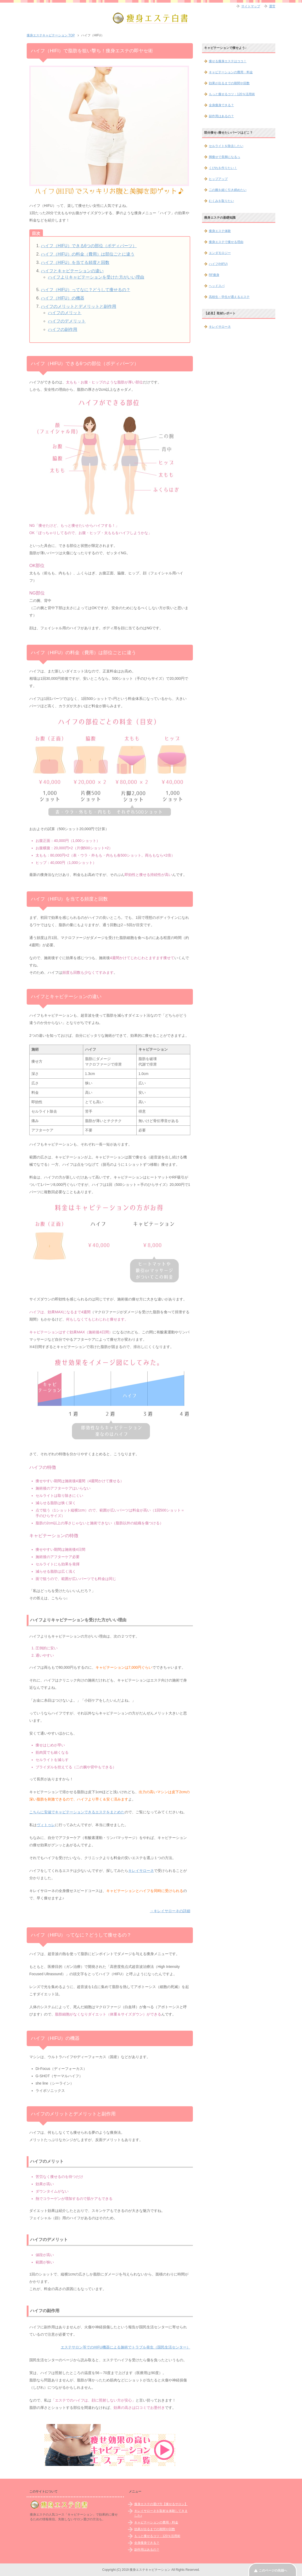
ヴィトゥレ (46, 1825)
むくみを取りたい (221, 201)
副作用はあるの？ (221, 116)
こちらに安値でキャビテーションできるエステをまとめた (77, 1812)
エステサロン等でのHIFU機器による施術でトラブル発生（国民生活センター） (125, 2347)
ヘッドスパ (217, 286)
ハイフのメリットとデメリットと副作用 (78, 306)
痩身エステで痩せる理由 (226, 242)
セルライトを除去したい (226, 146)
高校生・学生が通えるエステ (229, 297)
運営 (272, 6)
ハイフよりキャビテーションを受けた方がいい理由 (96, 277)
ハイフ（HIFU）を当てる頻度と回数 (75, 262)
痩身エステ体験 (220, 231)
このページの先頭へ (273, 2570)
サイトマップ (250, 6)
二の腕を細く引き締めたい (228, 190)
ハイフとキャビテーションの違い (72, 271)
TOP (51, 35)
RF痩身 (214, 275)
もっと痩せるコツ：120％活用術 (232, 94)
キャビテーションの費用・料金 (231, 72)
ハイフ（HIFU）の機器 (62, 298)
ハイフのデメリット (67, 321)
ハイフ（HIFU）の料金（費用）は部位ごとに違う (87, 254)
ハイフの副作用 (62, 329)
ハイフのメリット (64, 312)
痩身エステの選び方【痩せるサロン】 (161, 2504)
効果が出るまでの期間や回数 (229, 83)
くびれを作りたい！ (223, 168)
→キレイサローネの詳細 (170, 1911)
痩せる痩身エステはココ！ (228, 61)
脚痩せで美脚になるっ (224, 157)
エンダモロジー (220, 253)
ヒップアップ (218, 179)
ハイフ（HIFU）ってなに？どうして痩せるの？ (85, 289)
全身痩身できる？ (221, 105)
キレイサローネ (141, 1871)
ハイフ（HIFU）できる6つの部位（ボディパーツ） (89, 246)
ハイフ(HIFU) (218, 264)
